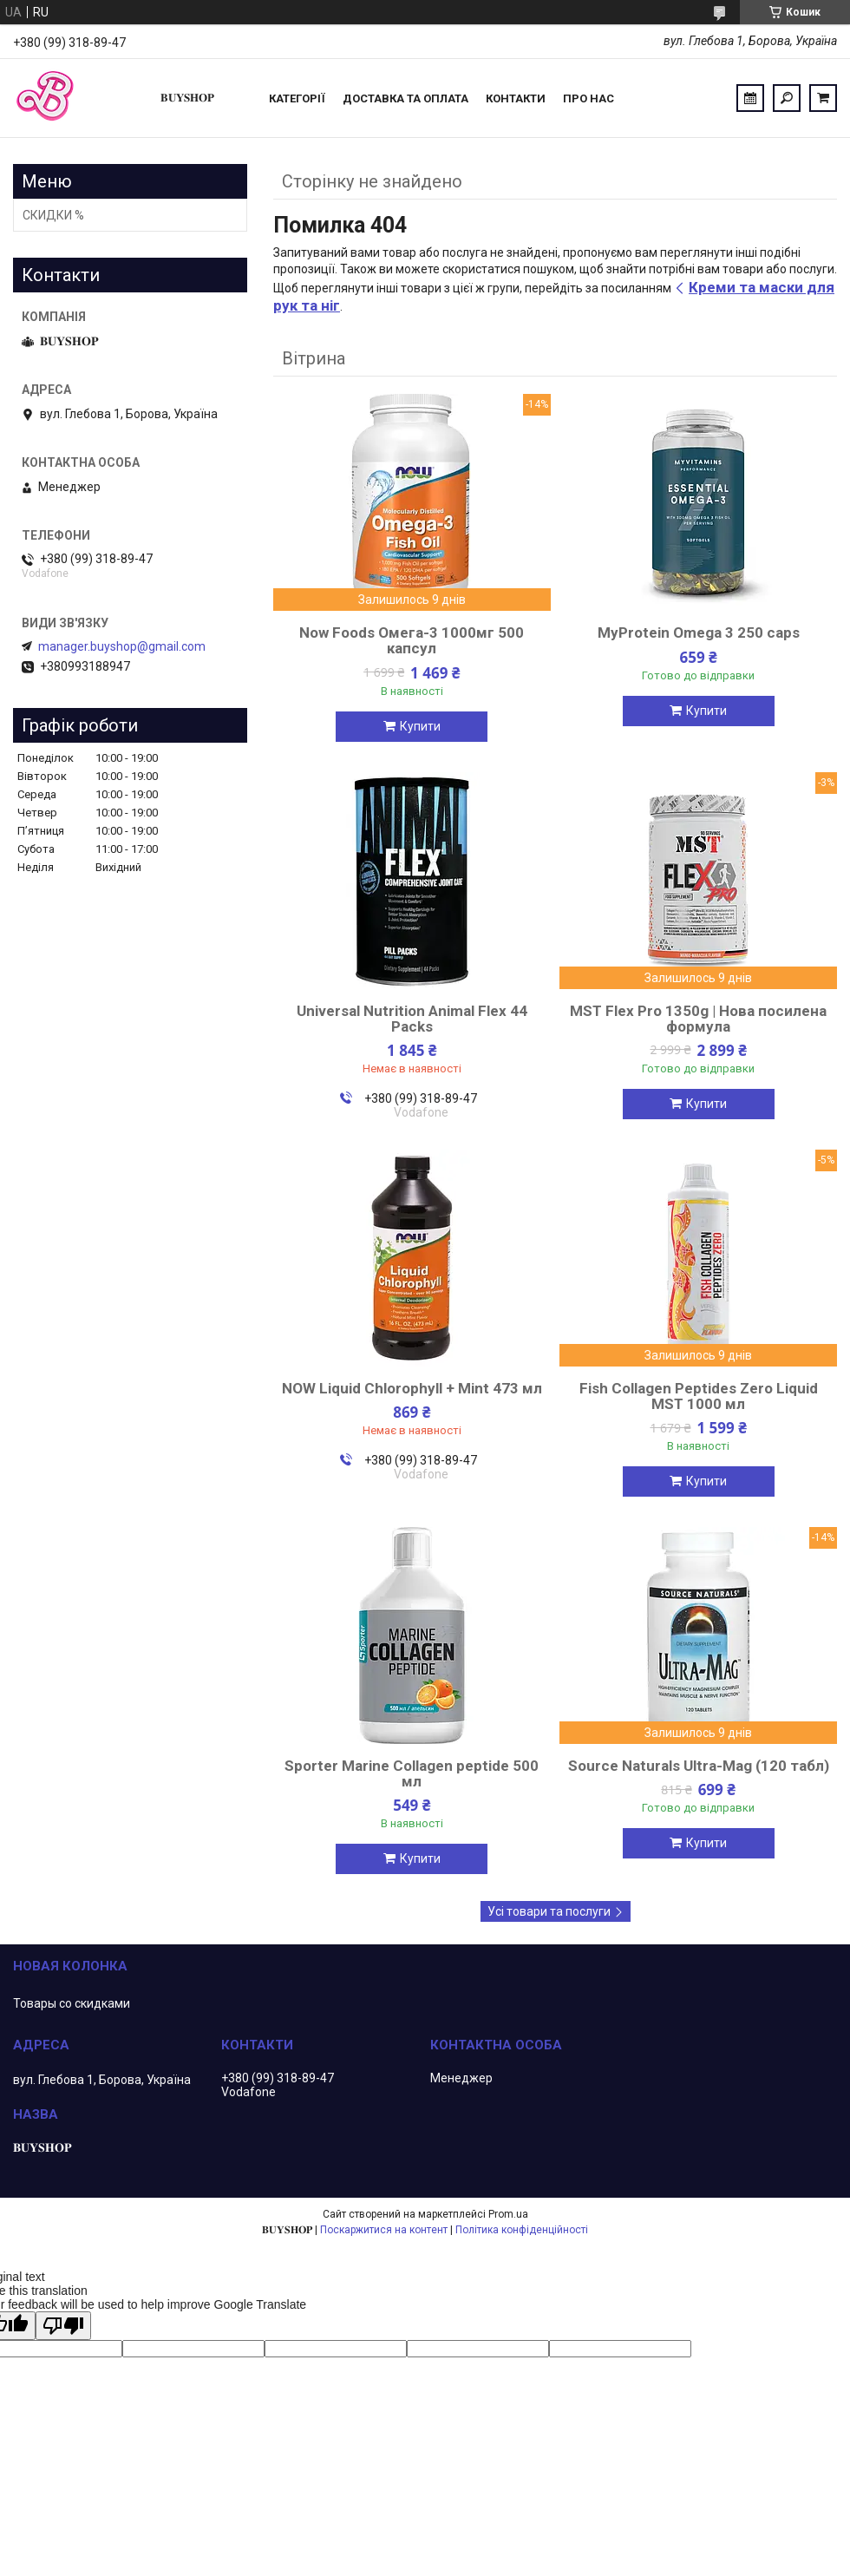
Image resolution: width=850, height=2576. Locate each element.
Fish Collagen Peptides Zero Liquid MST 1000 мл (698, 1396)
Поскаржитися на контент (384, 2230)
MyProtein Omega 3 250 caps (699, 632)
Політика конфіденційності (521, 2230)
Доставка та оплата (405, 98)
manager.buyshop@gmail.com (122, 646)
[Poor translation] (63, 2325)
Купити (420, 726)
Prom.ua (508, 2214)
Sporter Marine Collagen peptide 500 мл (411, 1773)
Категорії (297, 98)
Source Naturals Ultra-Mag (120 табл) (698, 1765)
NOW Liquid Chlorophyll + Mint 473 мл (412, 1388)
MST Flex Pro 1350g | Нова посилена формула (698, 1018)
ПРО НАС (588, 98)
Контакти (516, 98)
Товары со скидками (71, 2003)
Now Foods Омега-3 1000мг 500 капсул (411, 640)
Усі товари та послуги (549, 1911)
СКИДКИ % (53, 215)
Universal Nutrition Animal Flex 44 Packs (412, 1018)
